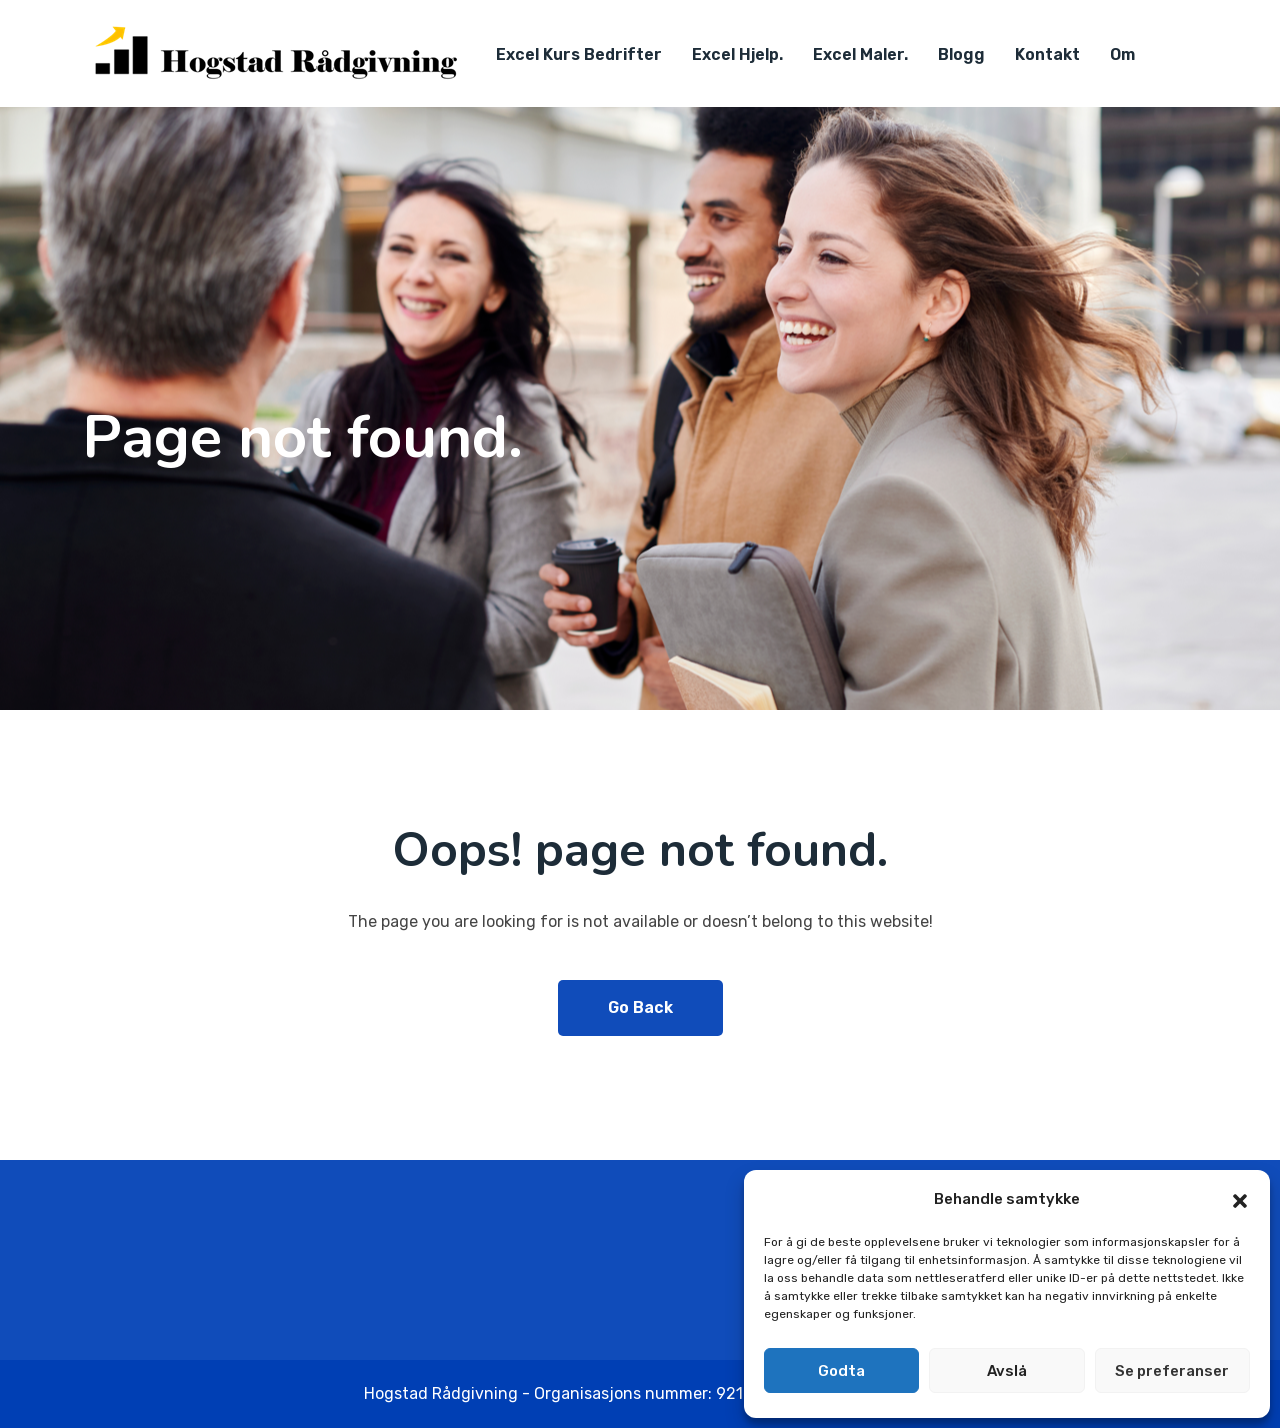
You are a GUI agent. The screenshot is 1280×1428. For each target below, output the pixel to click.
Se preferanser (1172, 1371)
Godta (841, 1371)
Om (1122, 54)
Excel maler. (860, 54)
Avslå (1007, 1371)
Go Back (640, 1007)
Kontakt (1047, 54)
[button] (1240, 1199)
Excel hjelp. (737, 54)
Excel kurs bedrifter (579, 54)
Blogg (961, 54)
